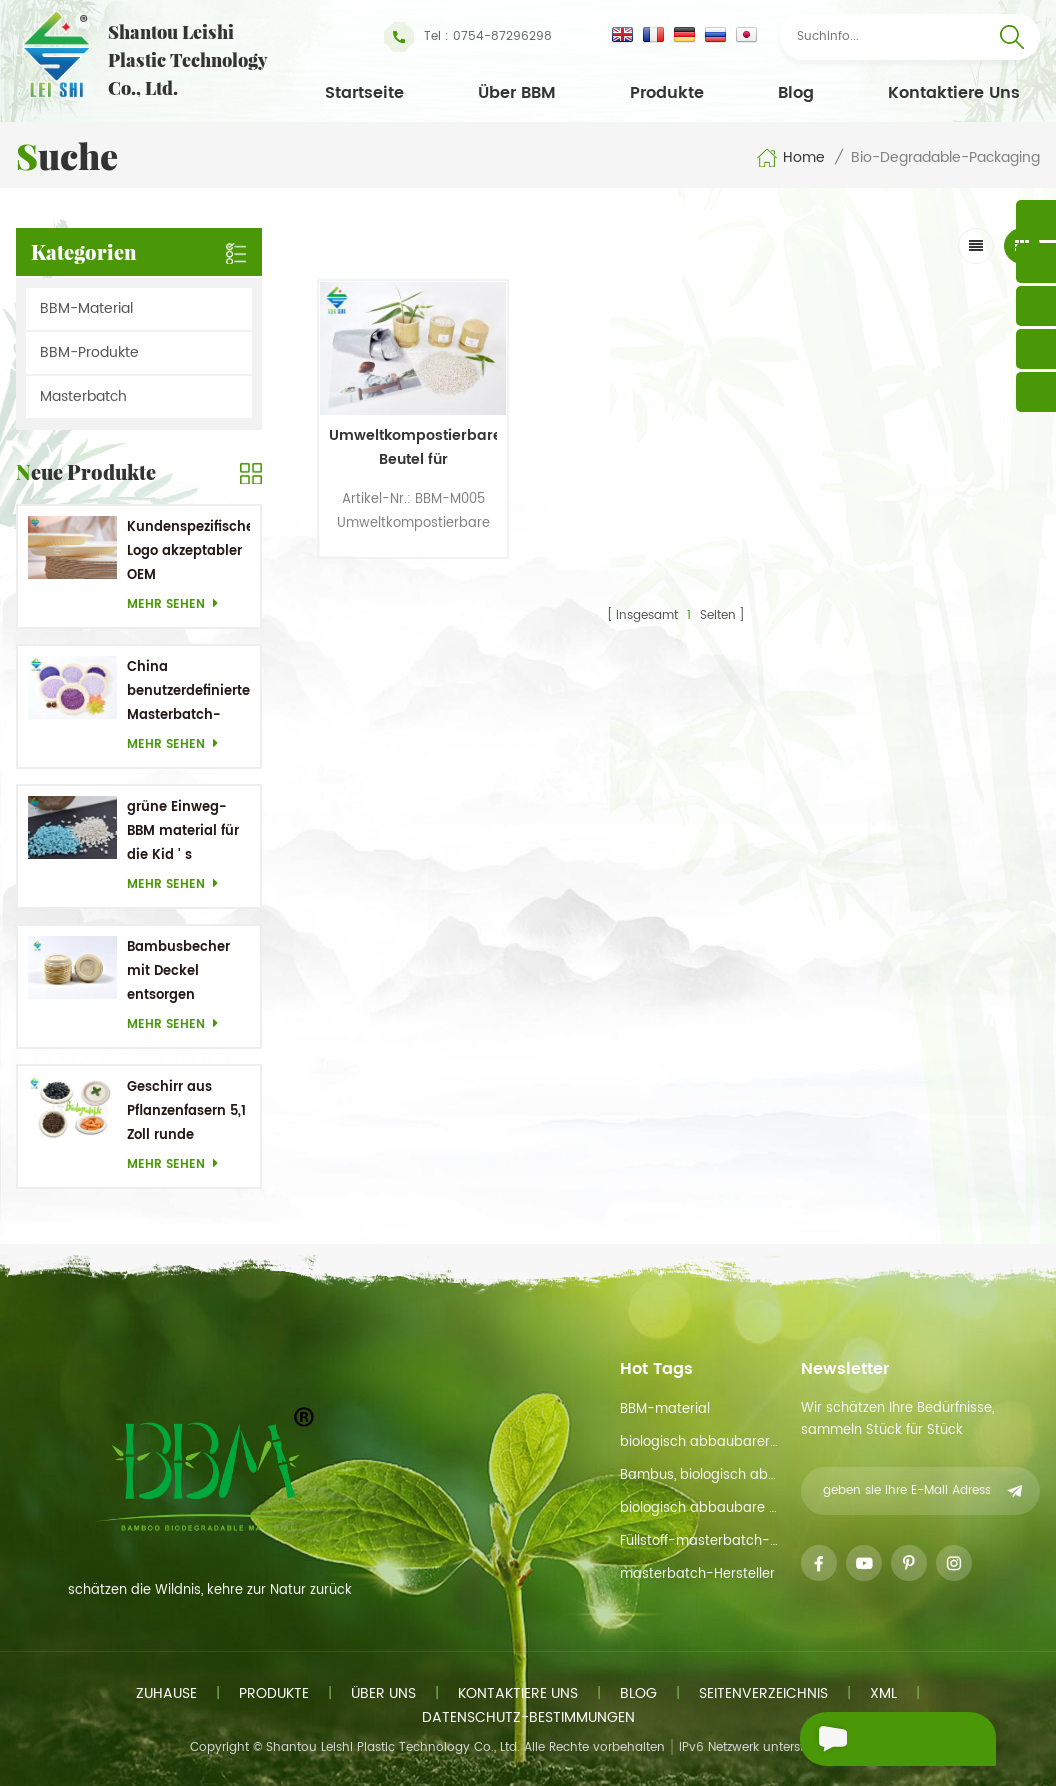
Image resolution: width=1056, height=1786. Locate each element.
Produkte (667, 93)
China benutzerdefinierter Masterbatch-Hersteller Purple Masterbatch (188, 692)
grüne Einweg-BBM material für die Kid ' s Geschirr (183, 832)
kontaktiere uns (954, 93)
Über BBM (517, 93)
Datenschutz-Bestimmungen (528, 1717)
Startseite (364, 93)
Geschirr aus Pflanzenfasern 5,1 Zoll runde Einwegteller (186, 1112)
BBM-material (665, 1409)
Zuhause (166, 1693)
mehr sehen (178, 604)
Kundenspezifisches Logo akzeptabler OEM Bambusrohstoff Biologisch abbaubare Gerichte (188, 552)
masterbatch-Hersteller (697, 1574)
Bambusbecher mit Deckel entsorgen (178, 971)
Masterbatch (83, 396)
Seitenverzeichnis (763, 1693)
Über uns (383, 1693)
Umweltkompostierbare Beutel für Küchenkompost (403, 435)
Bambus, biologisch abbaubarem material (699, 1475)
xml (883, 1693)
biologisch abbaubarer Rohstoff (699, 1442)
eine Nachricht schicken (876, 1741)
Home (790, 158)
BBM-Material (86, 308)
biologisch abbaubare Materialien (699, 1508)
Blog (796, 93)
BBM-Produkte (89, 352)
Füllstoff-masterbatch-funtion (699, 1541)
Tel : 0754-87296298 (468, 37)
